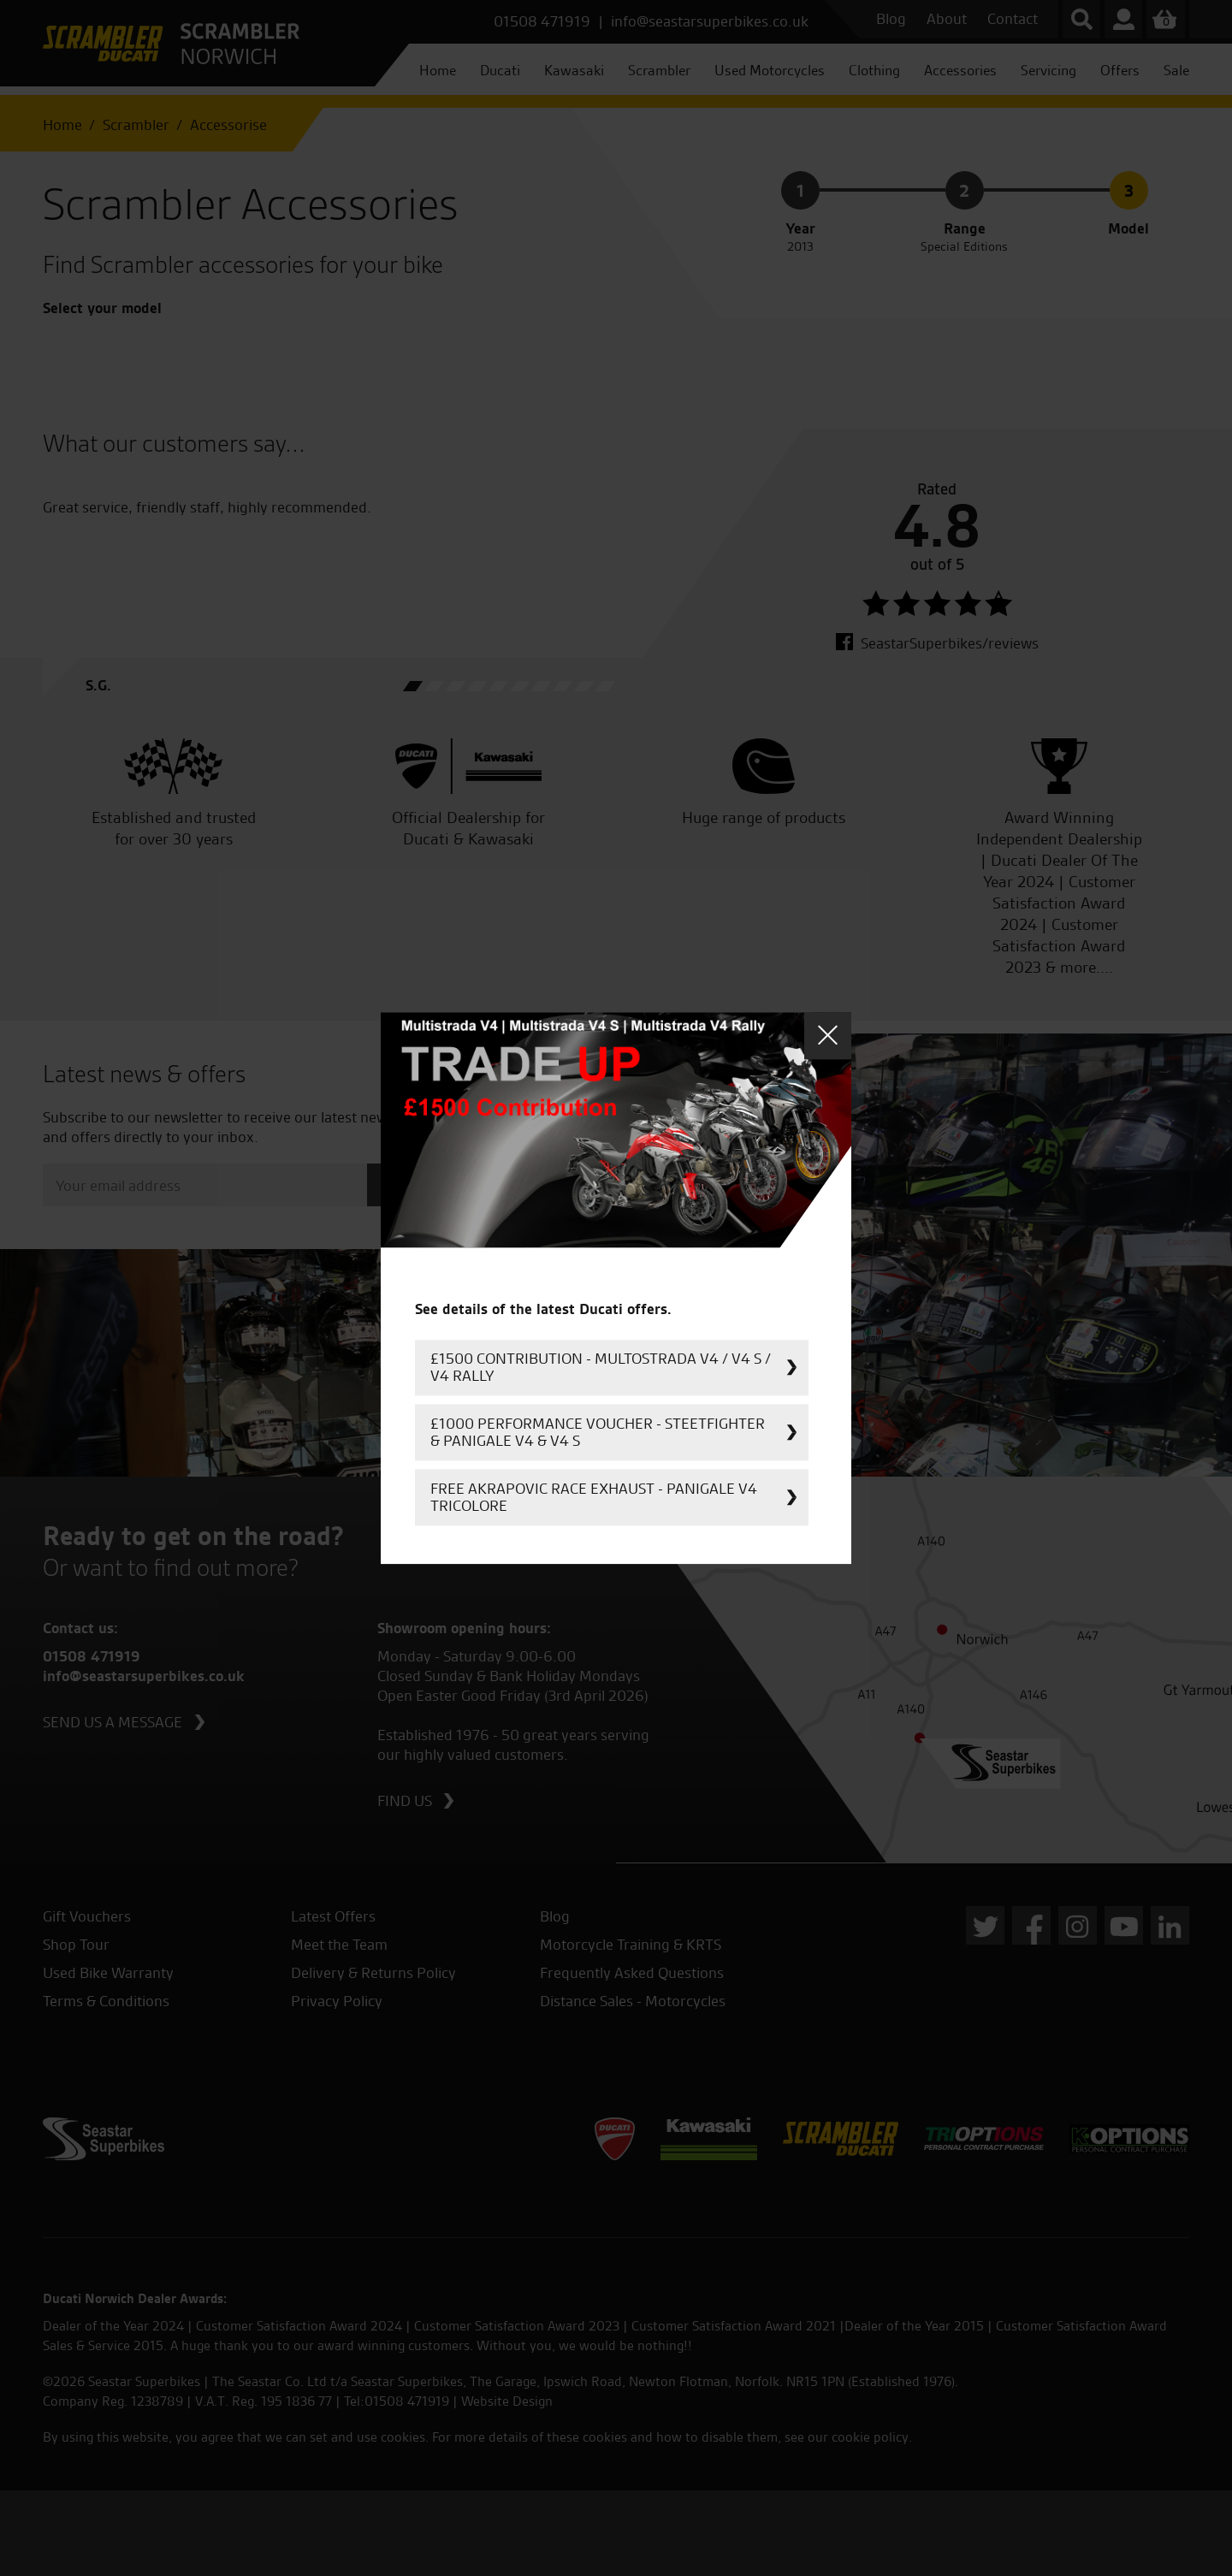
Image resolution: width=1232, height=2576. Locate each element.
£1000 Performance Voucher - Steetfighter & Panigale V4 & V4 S (597, 1431)
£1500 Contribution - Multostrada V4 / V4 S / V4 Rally (600, 1366)
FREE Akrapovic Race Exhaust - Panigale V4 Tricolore (593, 1496)
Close (827, 1035)
